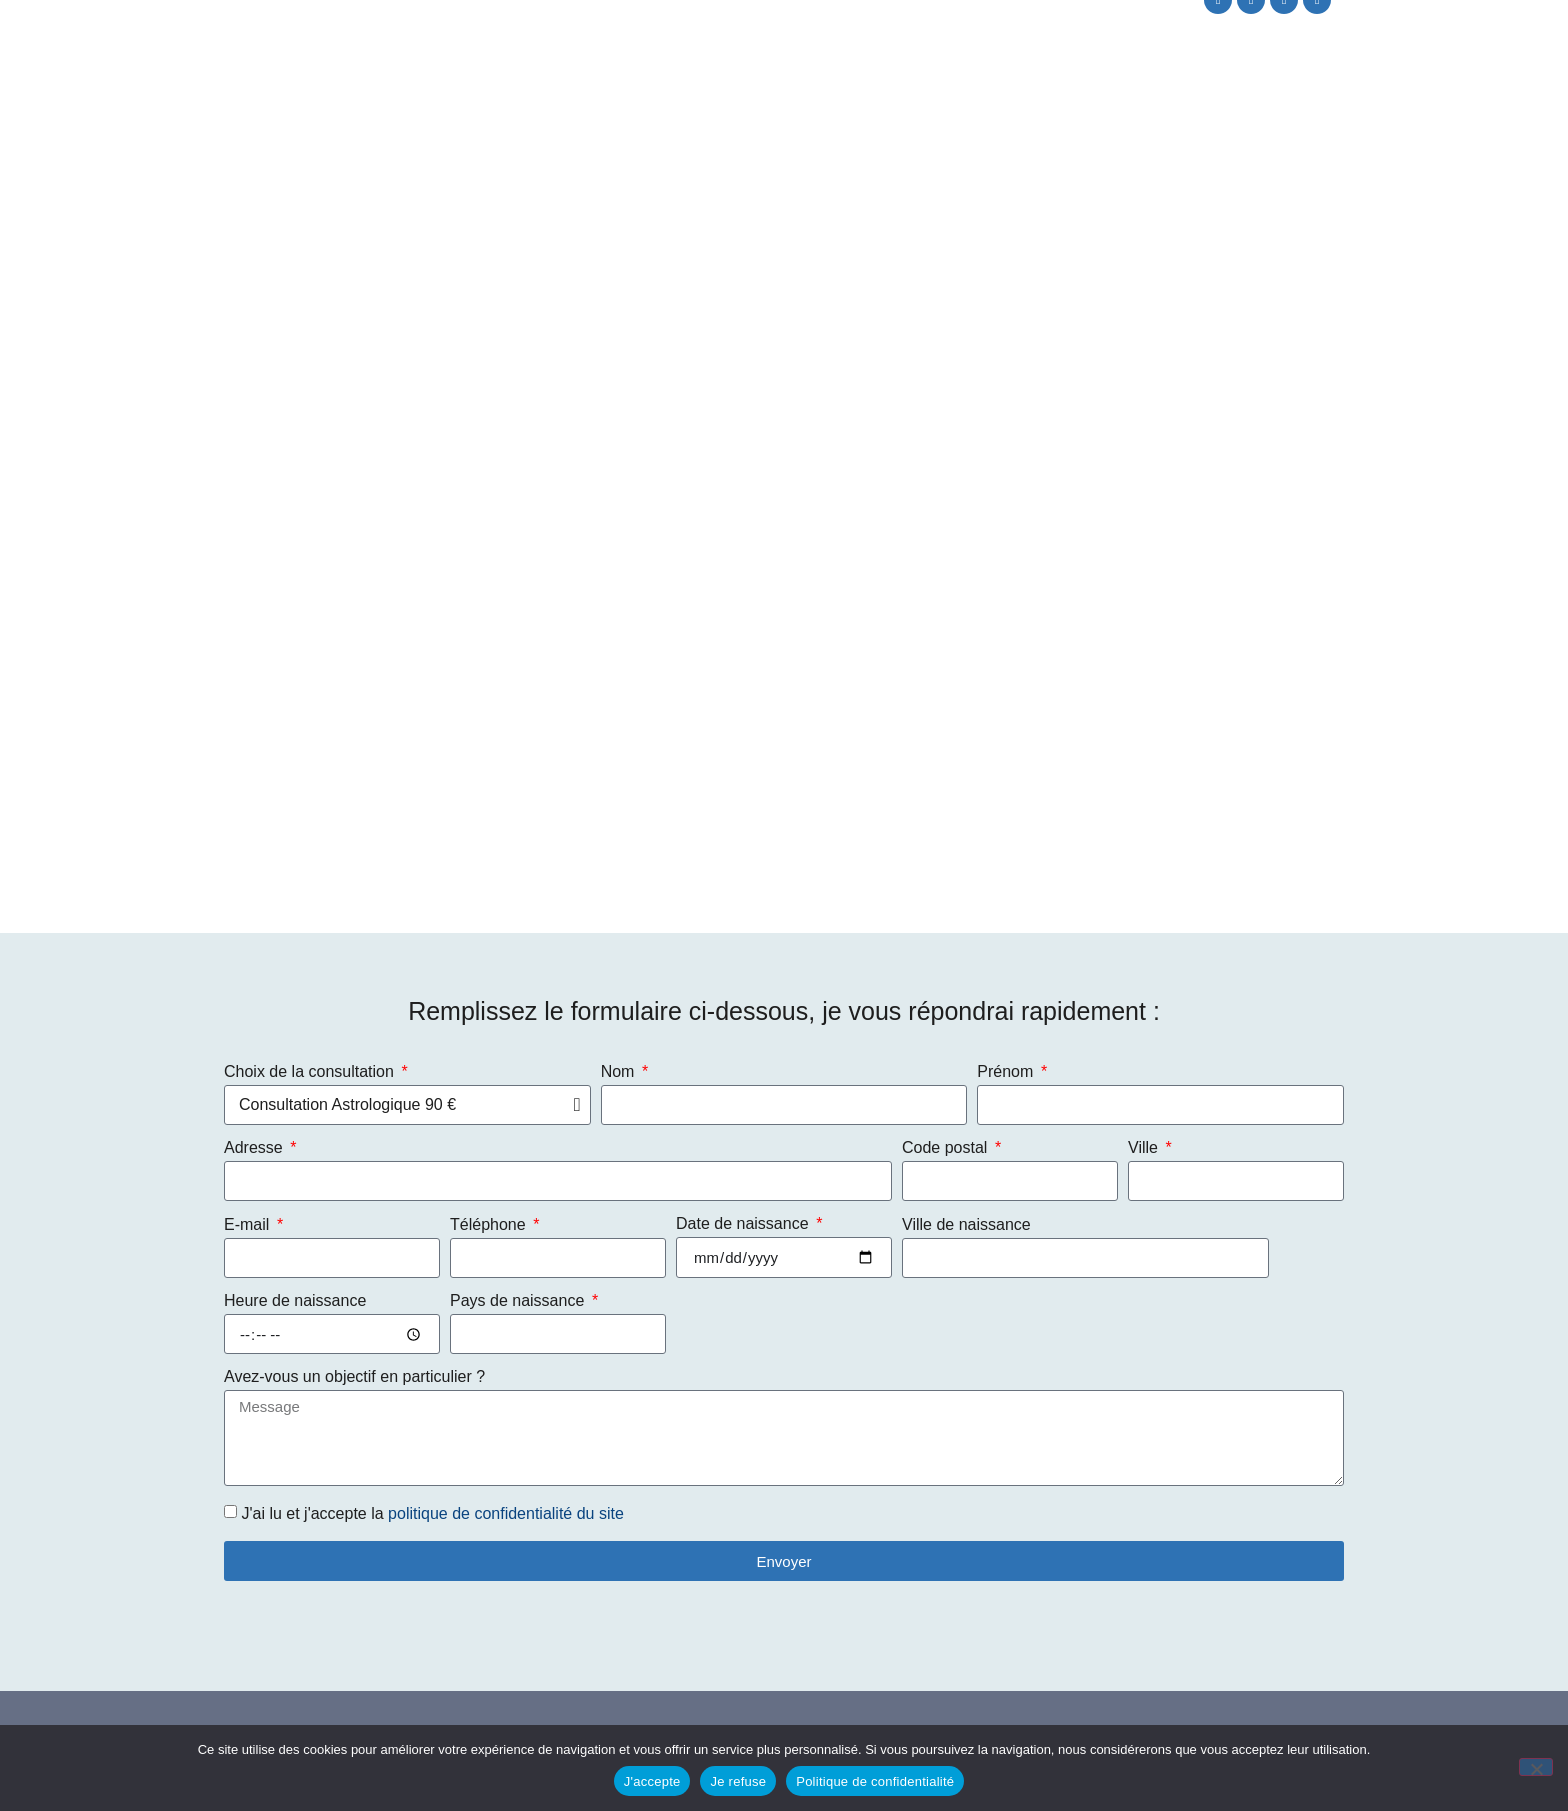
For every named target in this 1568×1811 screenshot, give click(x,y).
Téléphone (490, 1225)
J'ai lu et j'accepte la (432, 1513)
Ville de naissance (966, 1225)
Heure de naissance (295, 1301)
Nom (620, 1072)
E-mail (249, 1225)
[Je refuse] (1536, 1767)
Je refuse (738, 1781)
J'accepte (652, 1781)
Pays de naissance (519, 1301)
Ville (1145, 1148)
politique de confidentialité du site (506, 1513)
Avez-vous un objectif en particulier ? (354, 1377)
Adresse (255, 1148)
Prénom (1007, 1072)
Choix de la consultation (311, 1072)
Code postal (947, 1148)
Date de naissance (744, 1224)
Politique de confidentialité (875, 1781)
